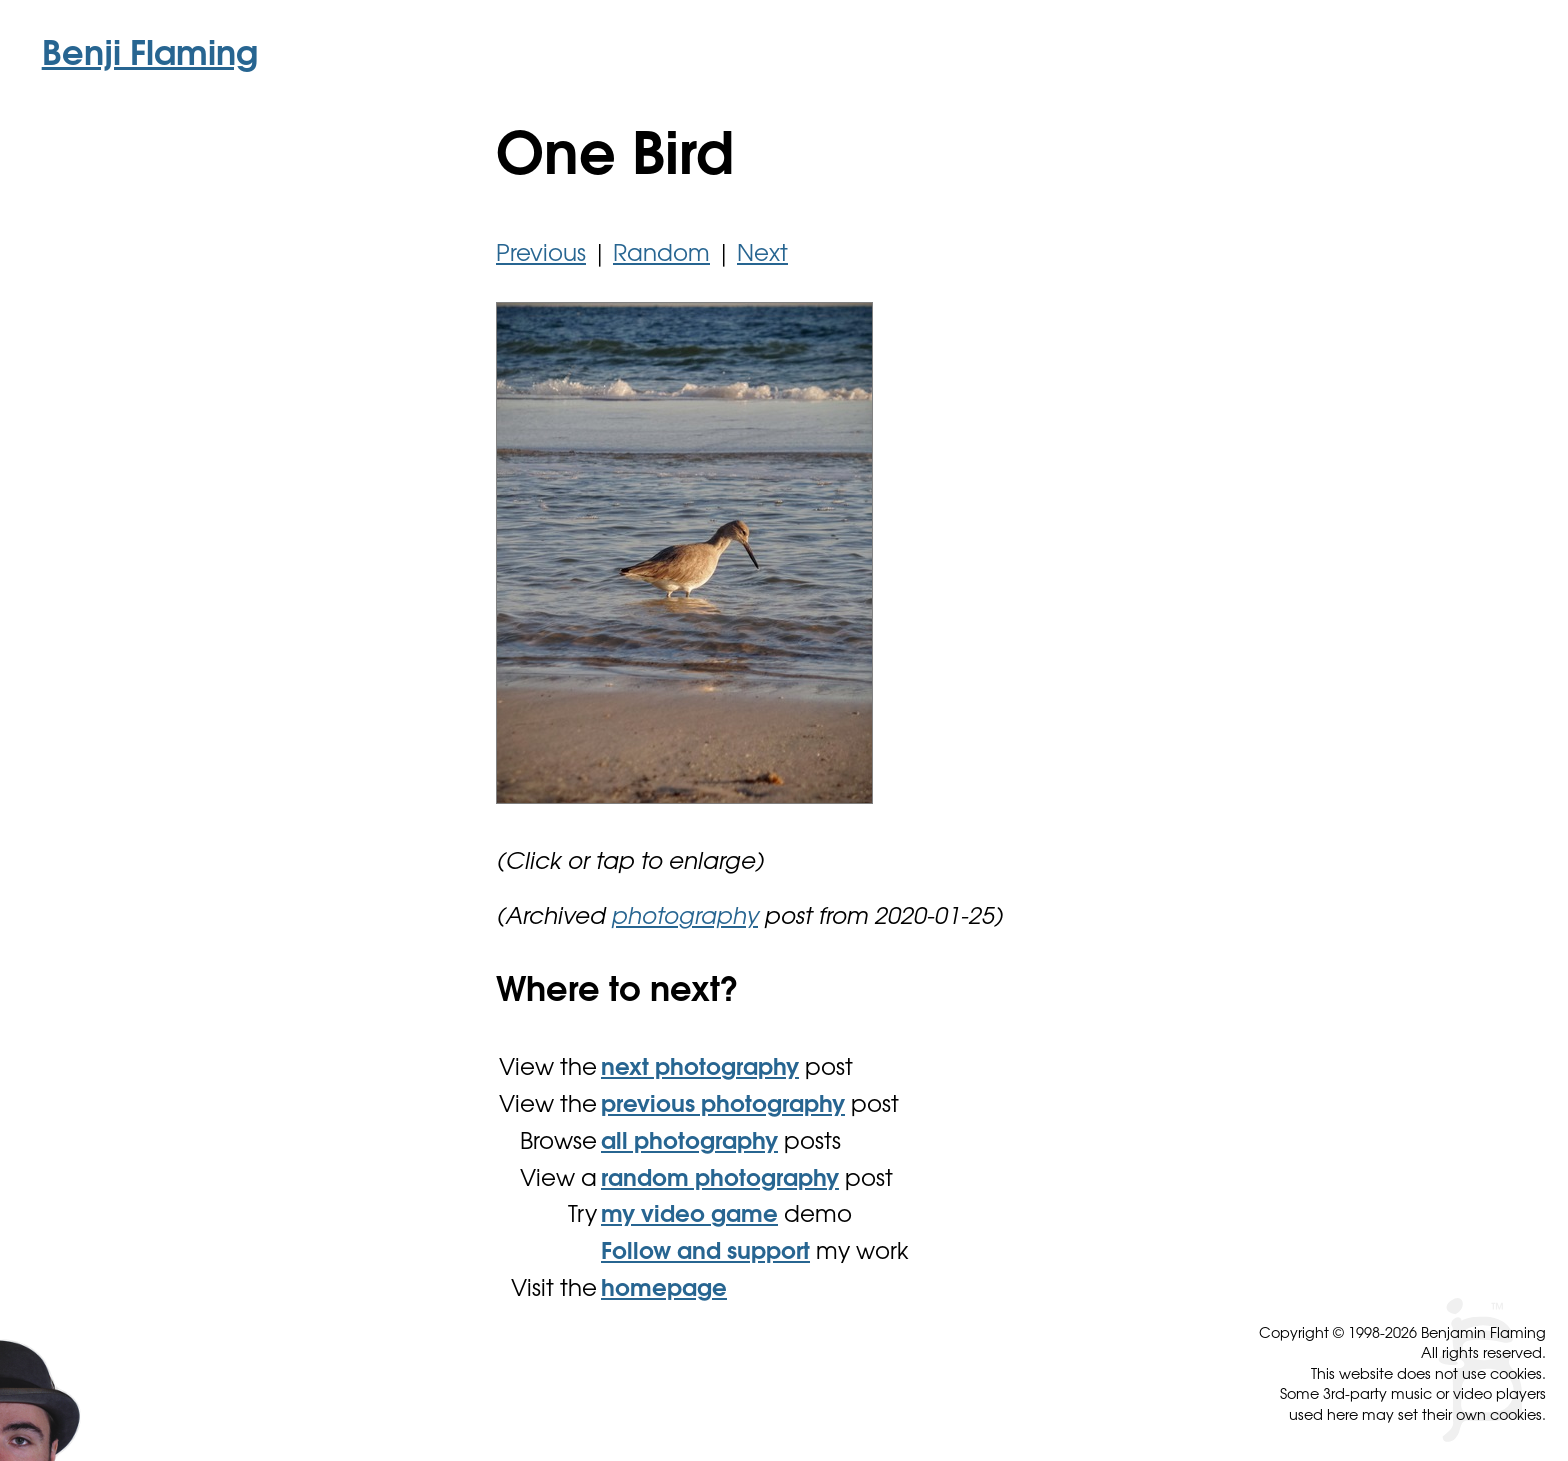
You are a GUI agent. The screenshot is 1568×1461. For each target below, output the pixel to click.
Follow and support (705, 1253)
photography (684, 918)
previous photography (723, 1106)
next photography (700, 1069)
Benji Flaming (150, 57)
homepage (664, 1290)
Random (661, 255)
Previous (541, 255)
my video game (689, 1216)
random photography (720, 1180)
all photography (689, 1143)
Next (762, 255)
